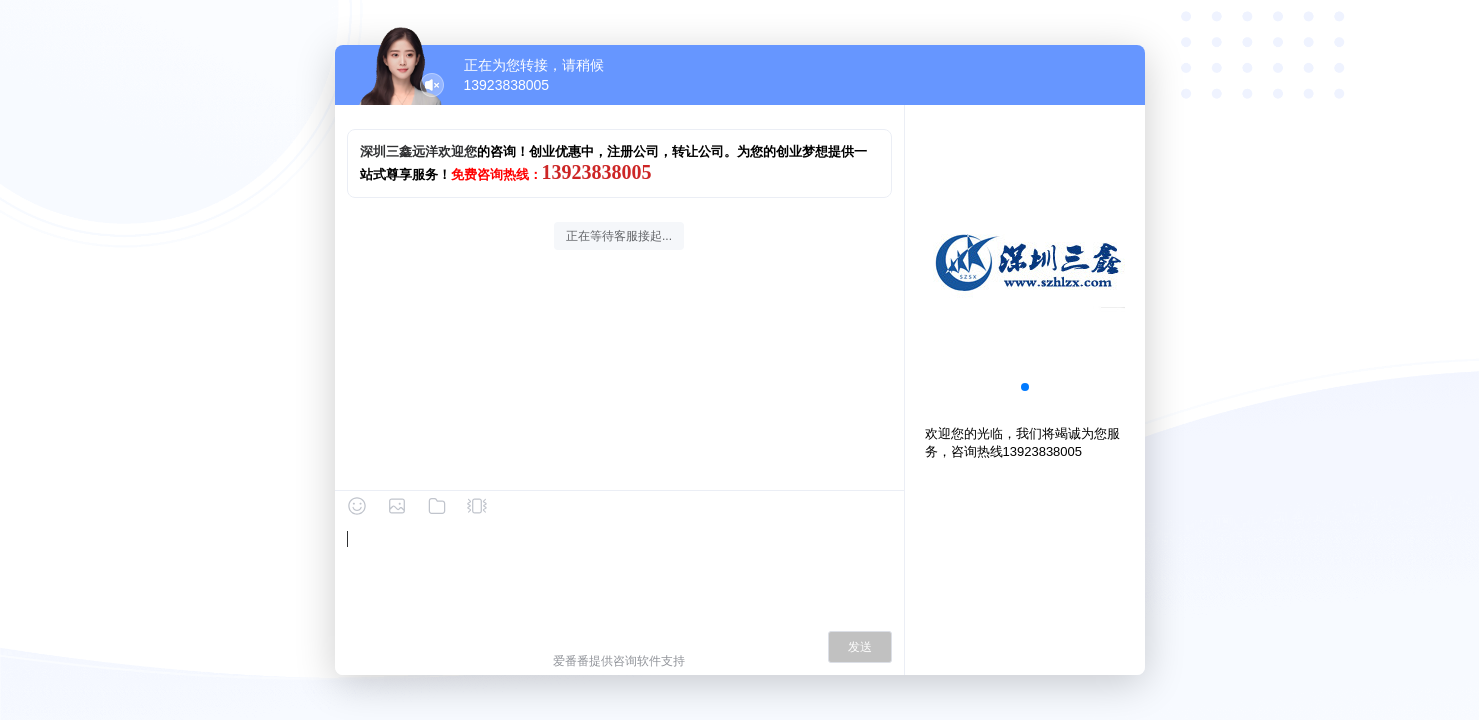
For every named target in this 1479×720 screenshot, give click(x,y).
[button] (1025, 387)
